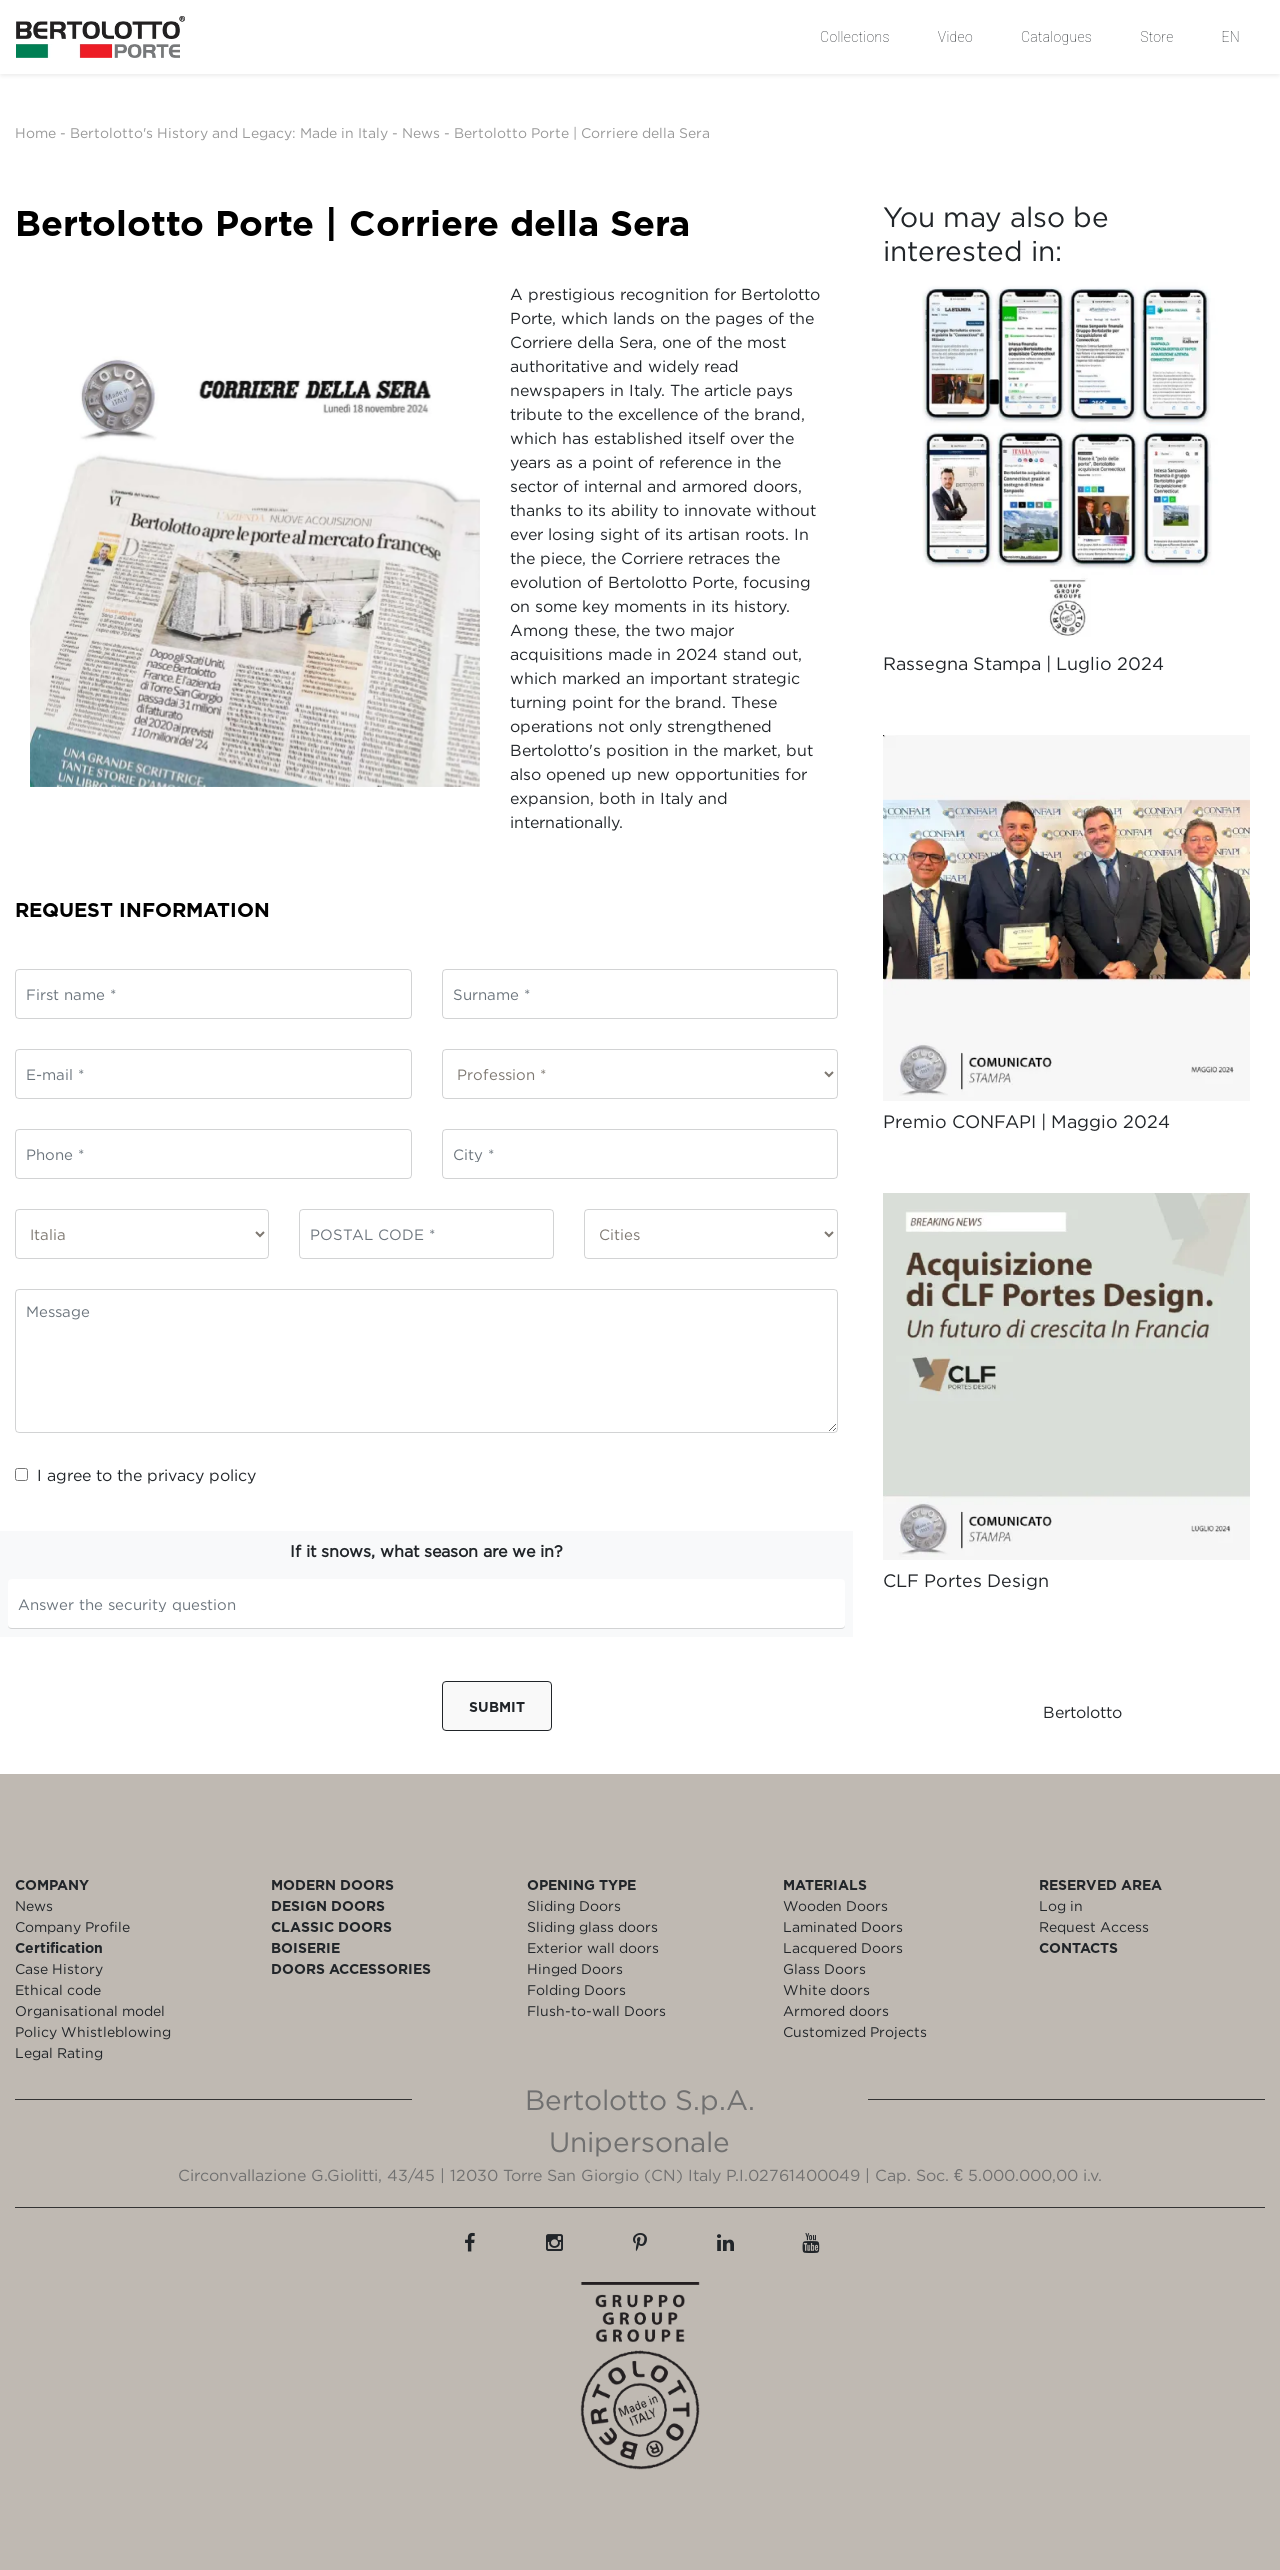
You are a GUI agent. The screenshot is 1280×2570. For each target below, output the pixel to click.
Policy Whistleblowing (93, 2031)
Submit (497, 1706)
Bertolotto (1082, 1712)
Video (955, 37)
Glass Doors (824, 1968)
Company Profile (72, 1926)
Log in (1061, 1905)
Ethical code (58, 1989)
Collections (855, 37)
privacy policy (201, 1475)
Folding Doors (576, 1989)
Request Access (1094, 1926)
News (421, 132)
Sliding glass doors (592, 1926)
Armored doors (836, 2010)
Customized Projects (855, 2031)
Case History (59, 1968)
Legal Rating (59, 2052)
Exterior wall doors (593, 1947)
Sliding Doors (574, 1905)
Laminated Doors (843, 1926)
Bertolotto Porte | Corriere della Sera (582, 132)
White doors (826, 1989)
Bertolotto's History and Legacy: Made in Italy (229, 132)
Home (35, 132)
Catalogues (1056, 37)
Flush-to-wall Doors (596, 2010)
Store (1156, 37)
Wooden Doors (835, 1905)
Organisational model (90, 2010)
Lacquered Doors (843, 1947)
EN (1231, 37)
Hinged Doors (575, 1968)
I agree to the (135, 1475)
